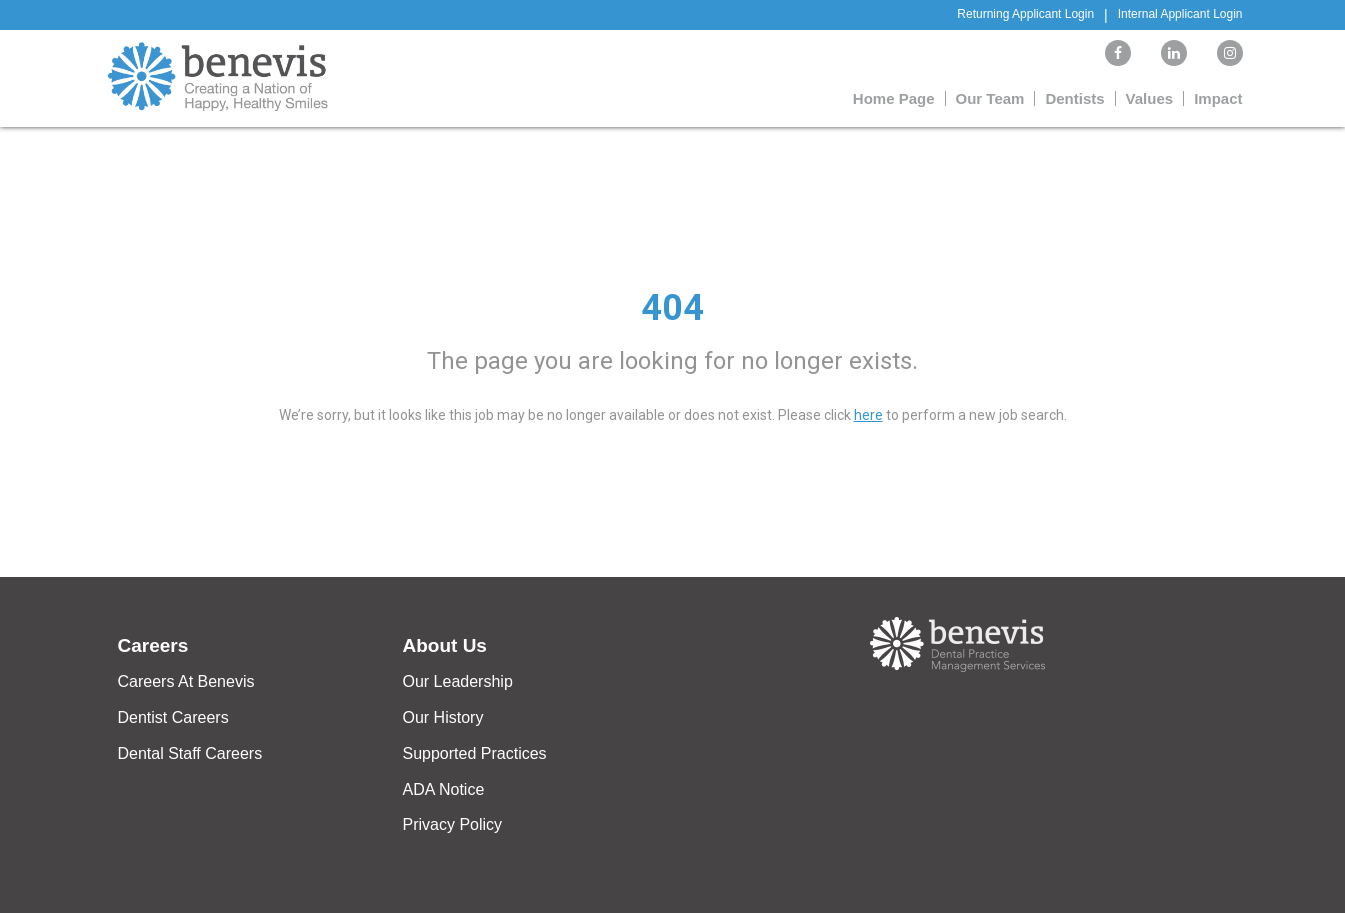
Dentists (1074, 98)
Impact (1218, 98)
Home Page (894, 98)
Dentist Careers (173, 717)
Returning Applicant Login (1025, 14)
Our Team (990, 98)
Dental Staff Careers (190, 753)
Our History (443, 717)
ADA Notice (444, 789)
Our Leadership (458, 681)
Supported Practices (475, 753)
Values (1150, 98)
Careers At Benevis (186, 681)
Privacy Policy (453, 824)
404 (672, 308)
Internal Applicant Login (1180, 14)
